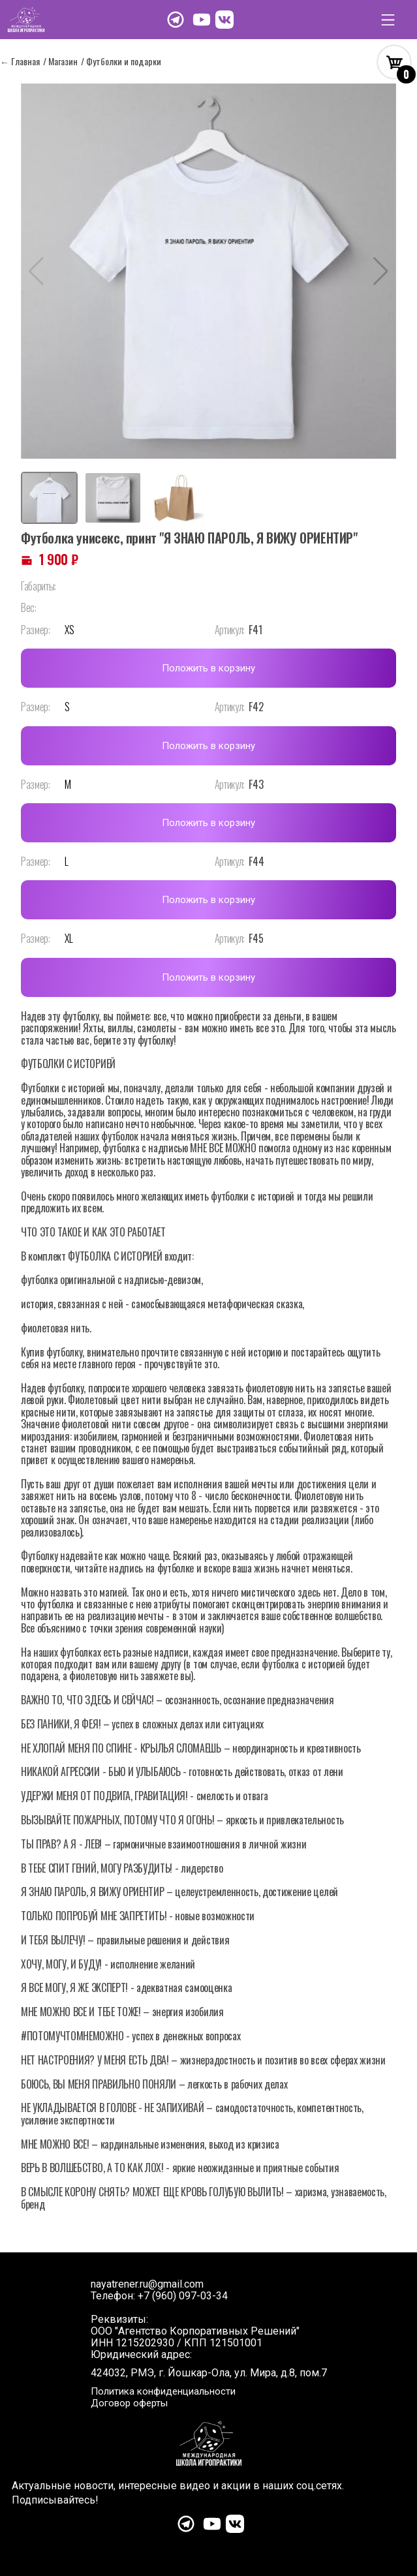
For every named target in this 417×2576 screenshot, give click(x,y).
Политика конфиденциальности (163, 2391)
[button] (381, 271)
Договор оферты (129, 2403)
